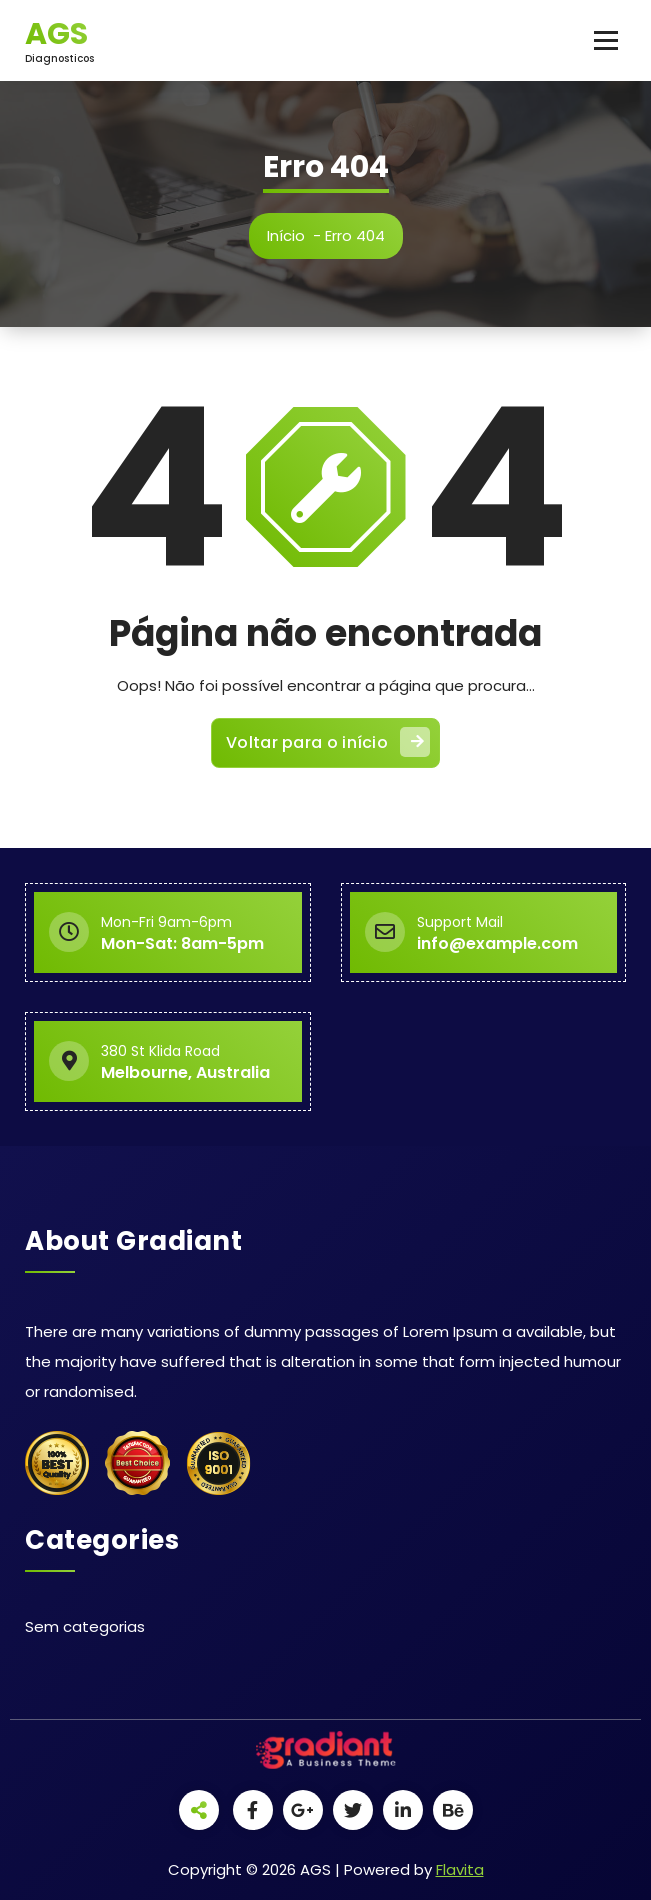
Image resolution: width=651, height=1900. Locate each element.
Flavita (460, 1869)
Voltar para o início (328, 742)
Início (286, 235)
